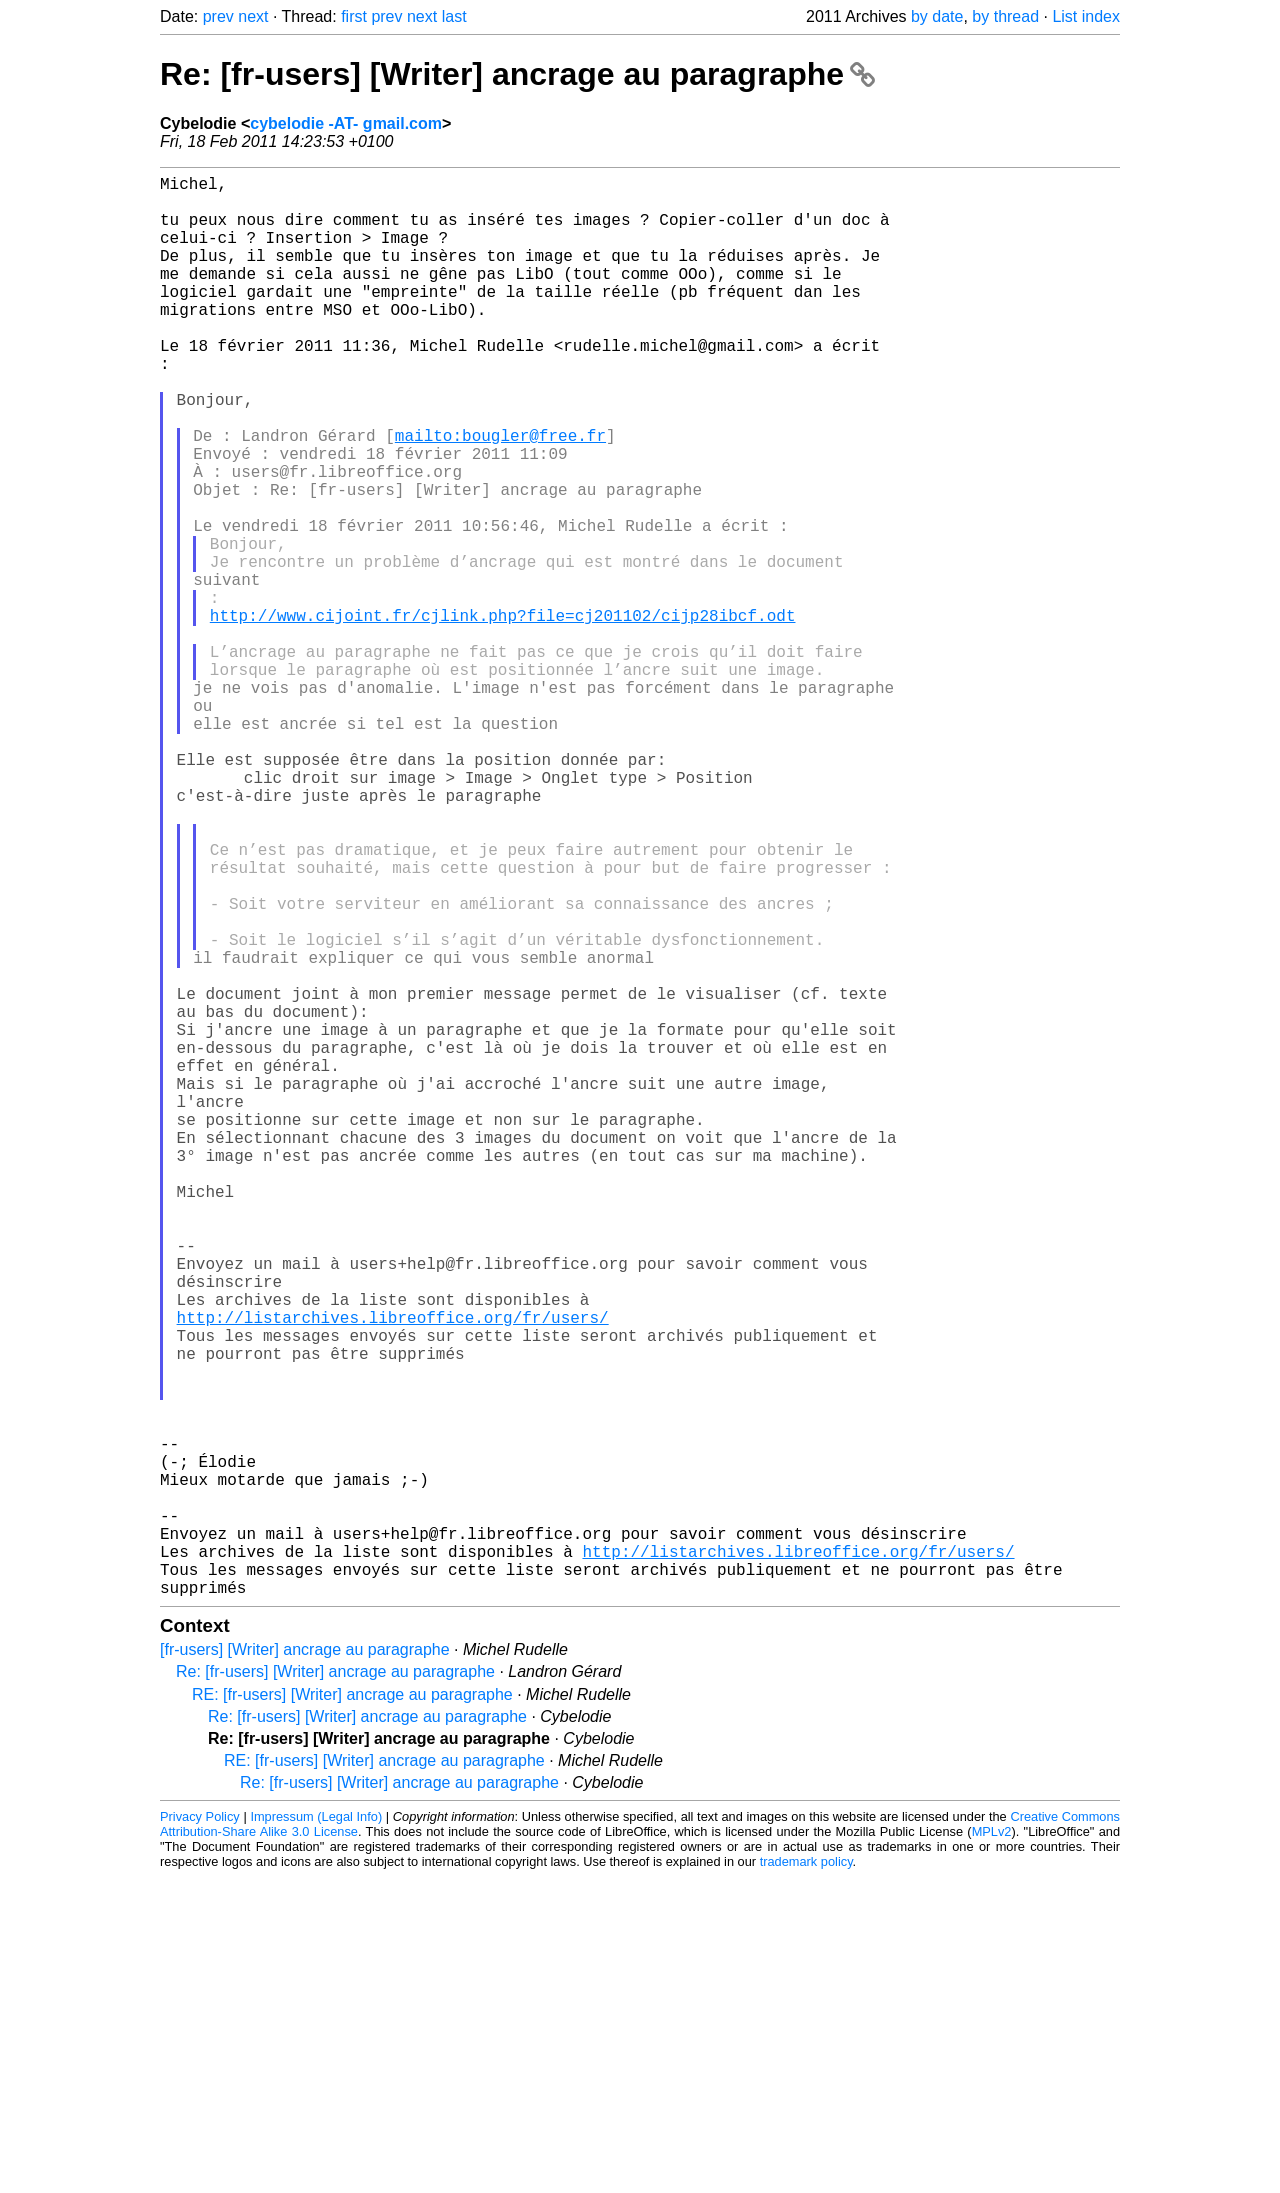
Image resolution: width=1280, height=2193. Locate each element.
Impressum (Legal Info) (316, 2132)
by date (937, 16)
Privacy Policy (200, 2132)
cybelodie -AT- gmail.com (346, 123)
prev (218, 16)
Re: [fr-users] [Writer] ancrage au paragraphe (517, 74)
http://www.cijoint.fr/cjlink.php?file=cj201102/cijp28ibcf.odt (503, 715)
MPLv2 (992, 2147)
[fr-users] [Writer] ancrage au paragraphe (305, 1965)
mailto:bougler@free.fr (500, 495)
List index (1086, 16)
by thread (1005, 16)
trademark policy (806, 2177)
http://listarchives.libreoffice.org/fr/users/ (393, 1573)
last (454, 16)
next (253, 16)
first (354, 16)
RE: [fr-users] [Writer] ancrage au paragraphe (352, 2010)
